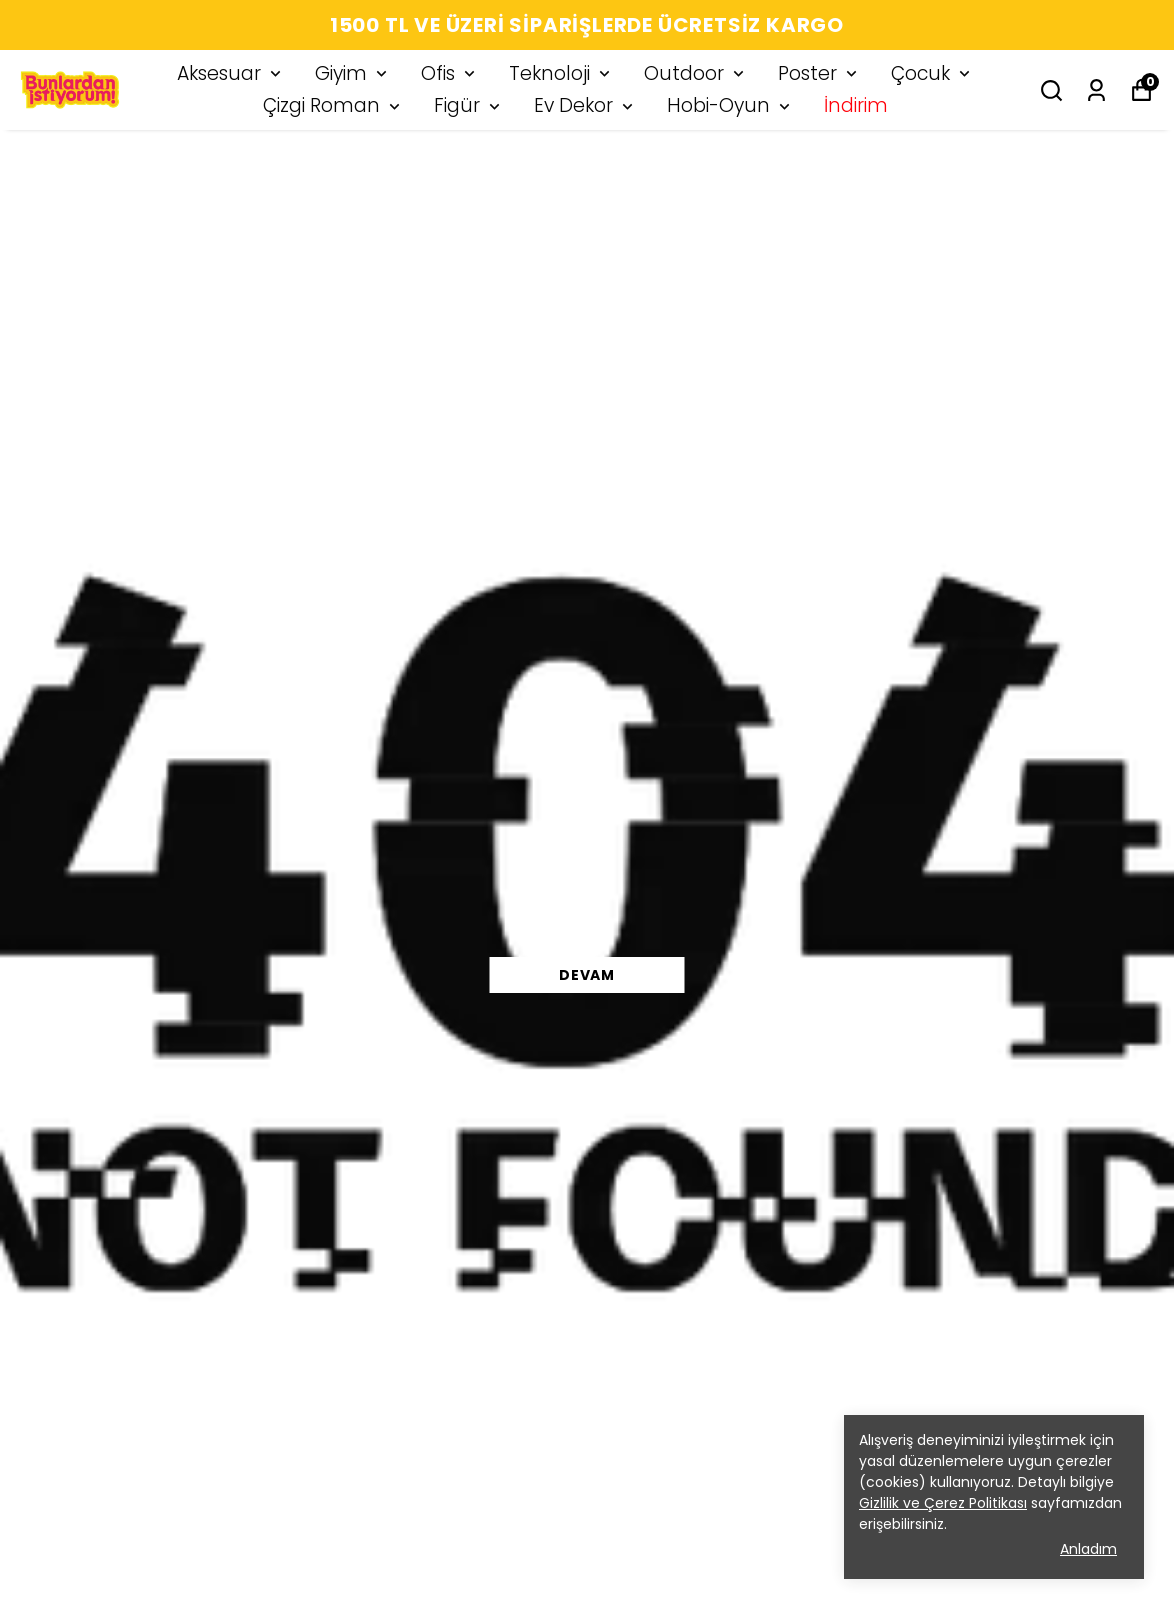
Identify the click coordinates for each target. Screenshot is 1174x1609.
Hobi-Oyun (730, 105)
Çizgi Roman (333, 105)
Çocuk (932, 73)
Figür (469, 105)
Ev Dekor (585, 105)
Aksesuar (231, 73)
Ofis (450, 73)
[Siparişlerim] (1096, 90)
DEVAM (587, 975)
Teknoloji (561, 73)
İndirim (856, 105)
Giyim (353, 73)
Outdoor (696, 73)
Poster (819, 73)
